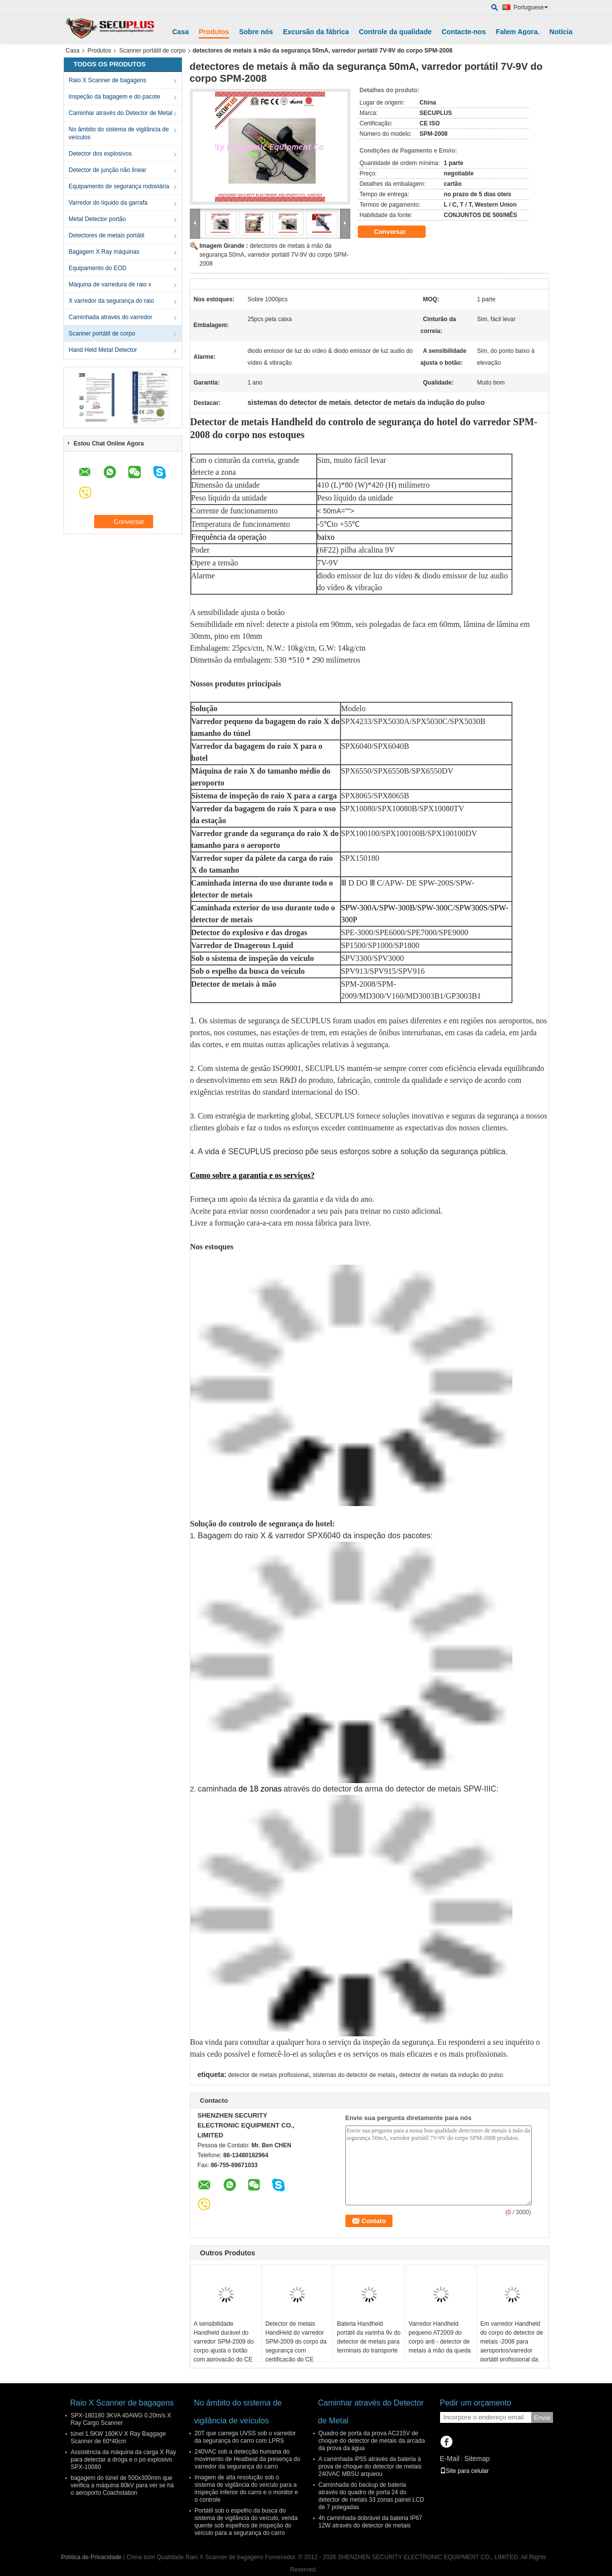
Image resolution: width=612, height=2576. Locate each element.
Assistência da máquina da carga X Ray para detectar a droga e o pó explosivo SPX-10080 (123, 2459)
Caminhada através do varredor (111, 317)
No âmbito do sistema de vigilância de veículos (119, 133)
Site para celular (464, 2470)
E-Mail (450, 2459)
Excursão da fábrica (316, 32)
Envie (542, 2417)
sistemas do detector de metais (354, 2075)
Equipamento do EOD (98, 268)
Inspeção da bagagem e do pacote (115, 96)
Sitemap (477, 2459)
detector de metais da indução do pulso (451, 2075)
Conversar (397, 232)
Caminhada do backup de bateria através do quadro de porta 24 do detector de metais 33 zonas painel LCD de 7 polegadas (371, 2496)
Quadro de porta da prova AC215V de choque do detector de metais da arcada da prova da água (372, 2441)
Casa (180, 32)
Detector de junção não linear (108, 170)
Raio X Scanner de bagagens (108, 80)
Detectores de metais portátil (107, 235)
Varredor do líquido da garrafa (108, 202)
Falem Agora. (517, 31)
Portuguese (530, 7)
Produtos (214, 32)
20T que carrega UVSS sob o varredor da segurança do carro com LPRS (245, 2437)
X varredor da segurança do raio (111, 300)
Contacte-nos (464, 32)
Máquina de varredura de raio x (110, 284)
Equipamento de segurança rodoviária (119, 186)
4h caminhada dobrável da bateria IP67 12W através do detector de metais (370, 2522)
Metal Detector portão (97, 219)
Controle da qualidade (395, 32)
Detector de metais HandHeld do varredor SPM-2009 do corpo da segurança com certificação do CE (295, 2341)
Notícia (561, 32)
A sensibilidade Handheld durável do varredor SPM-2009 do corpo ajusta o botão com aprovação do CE (224, 2341)
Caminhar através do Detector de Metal (120, 113)
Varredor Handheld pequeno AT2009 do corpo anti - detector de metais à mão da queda (440, 2337)
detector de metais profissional (268, 2075)
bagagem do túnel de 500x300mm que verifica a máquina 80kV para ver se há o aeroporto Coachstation (122, 2485)
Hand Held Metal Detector (103, 349)
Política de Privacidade (91, 2557)
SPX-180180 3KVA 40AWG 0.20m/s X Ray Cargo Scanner (121, 2419)
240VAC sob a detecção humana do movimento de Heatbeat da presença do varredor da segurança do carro (247, 2459)
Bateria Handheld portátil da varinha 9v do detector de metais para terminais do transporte (368, 2337)
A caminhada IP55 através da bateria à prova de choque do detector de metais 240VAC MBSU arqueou (370, 2466)
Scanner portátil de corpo (152, 50)
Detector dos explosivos (100, 153)
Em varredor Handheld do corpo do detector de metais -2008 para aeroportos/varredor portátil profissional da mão (511, 2346)
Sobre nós (256, 32)
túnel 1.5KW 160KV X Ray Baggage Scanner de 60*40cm (118, 2437)
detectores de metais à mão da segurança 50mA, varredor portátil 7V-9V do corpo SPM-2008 (274, 254)
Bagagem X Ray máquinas (104, 251)
